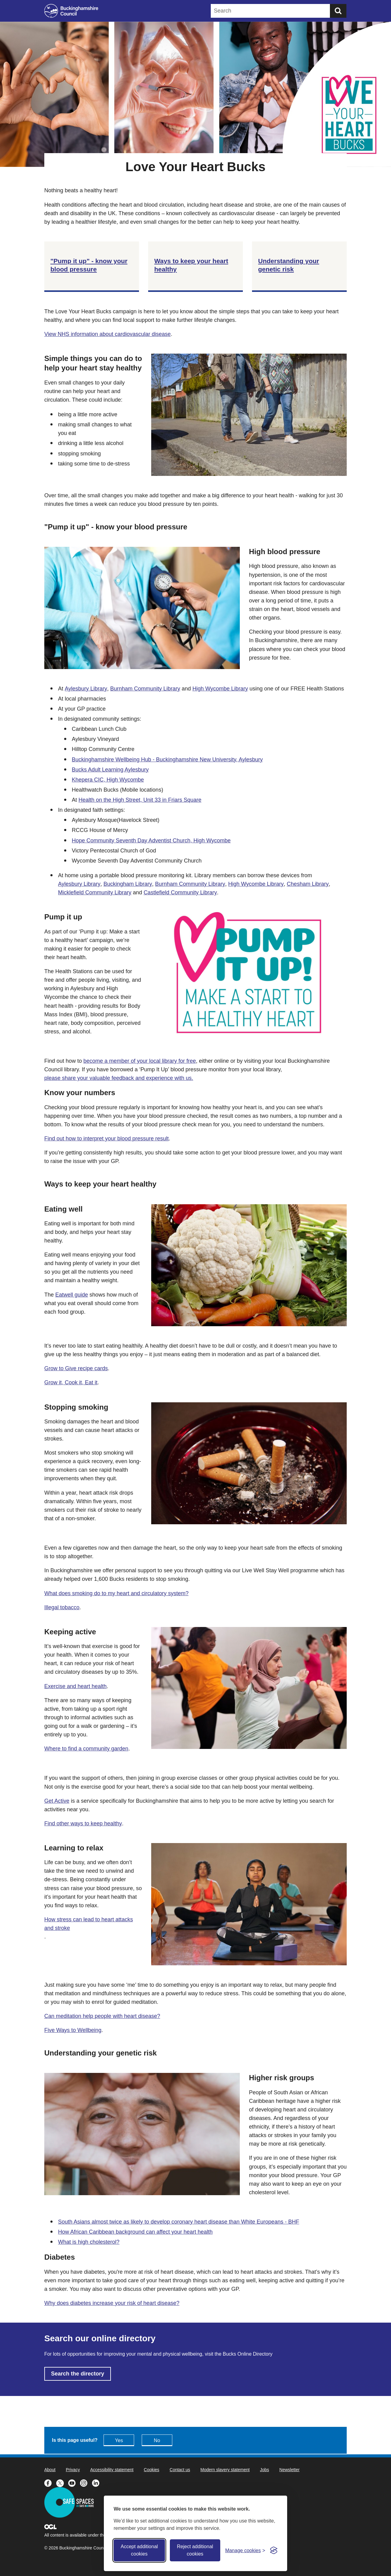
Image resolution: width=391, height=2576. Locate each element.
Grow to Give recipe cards (76, 1368)
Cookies (151, 2469)
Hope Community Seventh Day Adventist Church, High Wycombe (151, 840)
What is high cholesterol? (88, 2242)
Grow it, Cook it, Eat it (70, 1382)
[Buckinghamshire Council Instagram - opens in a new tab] (86, 2482)
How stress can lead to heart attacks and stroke (88, 1923)
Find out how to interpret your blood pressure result (106, 1138)
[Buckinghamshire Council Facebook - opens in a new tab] (50, 2482)
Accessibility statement (111, 2469)
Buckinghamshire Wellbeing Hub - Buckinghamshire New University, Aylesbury (167, 759)
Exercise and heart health (75, 1686)
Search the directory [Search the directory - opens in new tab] (77, 2374)
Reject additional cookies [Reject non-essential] (195, 2550)
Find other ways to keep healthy (83, 1823)
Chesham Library (308, 884)
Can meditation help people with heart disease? (102, 2016)
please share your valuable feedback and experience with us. (118, 1078)
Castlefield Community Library (180, 892)
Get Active (56, 1801)
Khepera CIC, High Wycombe (108, 780)
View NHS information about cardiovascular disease (107, 334)
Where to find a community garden (86, 1749)
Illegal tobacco (61, 1607)
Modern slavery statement (225, 2469)
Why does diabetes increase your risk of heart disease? (111, 2303)
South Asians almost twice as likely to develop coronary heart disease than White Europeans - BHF (178, 2222)
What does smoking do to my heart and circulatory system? (116, 1593)
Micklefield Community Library (94, 892)
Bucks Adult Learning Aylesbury (110, 770)
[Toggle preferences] (245, 2550)
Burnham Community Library (145, 689)
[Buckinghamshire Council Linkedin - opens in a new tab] (97, 2482)
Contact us (180, 2469)
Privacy (73, 2469)
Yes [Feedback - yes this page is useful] (119, 2440)
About (50, 2469)
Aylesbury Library (86, 689)
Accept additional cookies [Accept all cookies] (139, 2550)
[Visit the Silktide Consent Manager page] (273, 2550)
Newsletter (290, 2469)
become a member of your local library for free (139, 1061)
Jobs (264, 2469)
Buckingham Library (128, 884)
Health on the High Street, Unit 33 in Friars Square (140, 800)
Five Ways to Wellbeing (72, 2030)
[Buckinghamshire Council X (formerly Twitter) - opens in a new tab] (62, 2482)
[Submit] (338, 11)
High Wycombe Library (220, 689)
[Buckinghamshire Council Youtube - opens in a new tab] (74, 2482)
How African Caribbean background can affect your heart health (135, 2232)
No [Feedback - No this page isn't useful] (157, 2440)
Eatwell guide (71, 1295)
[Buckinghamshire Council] (71, 11)
